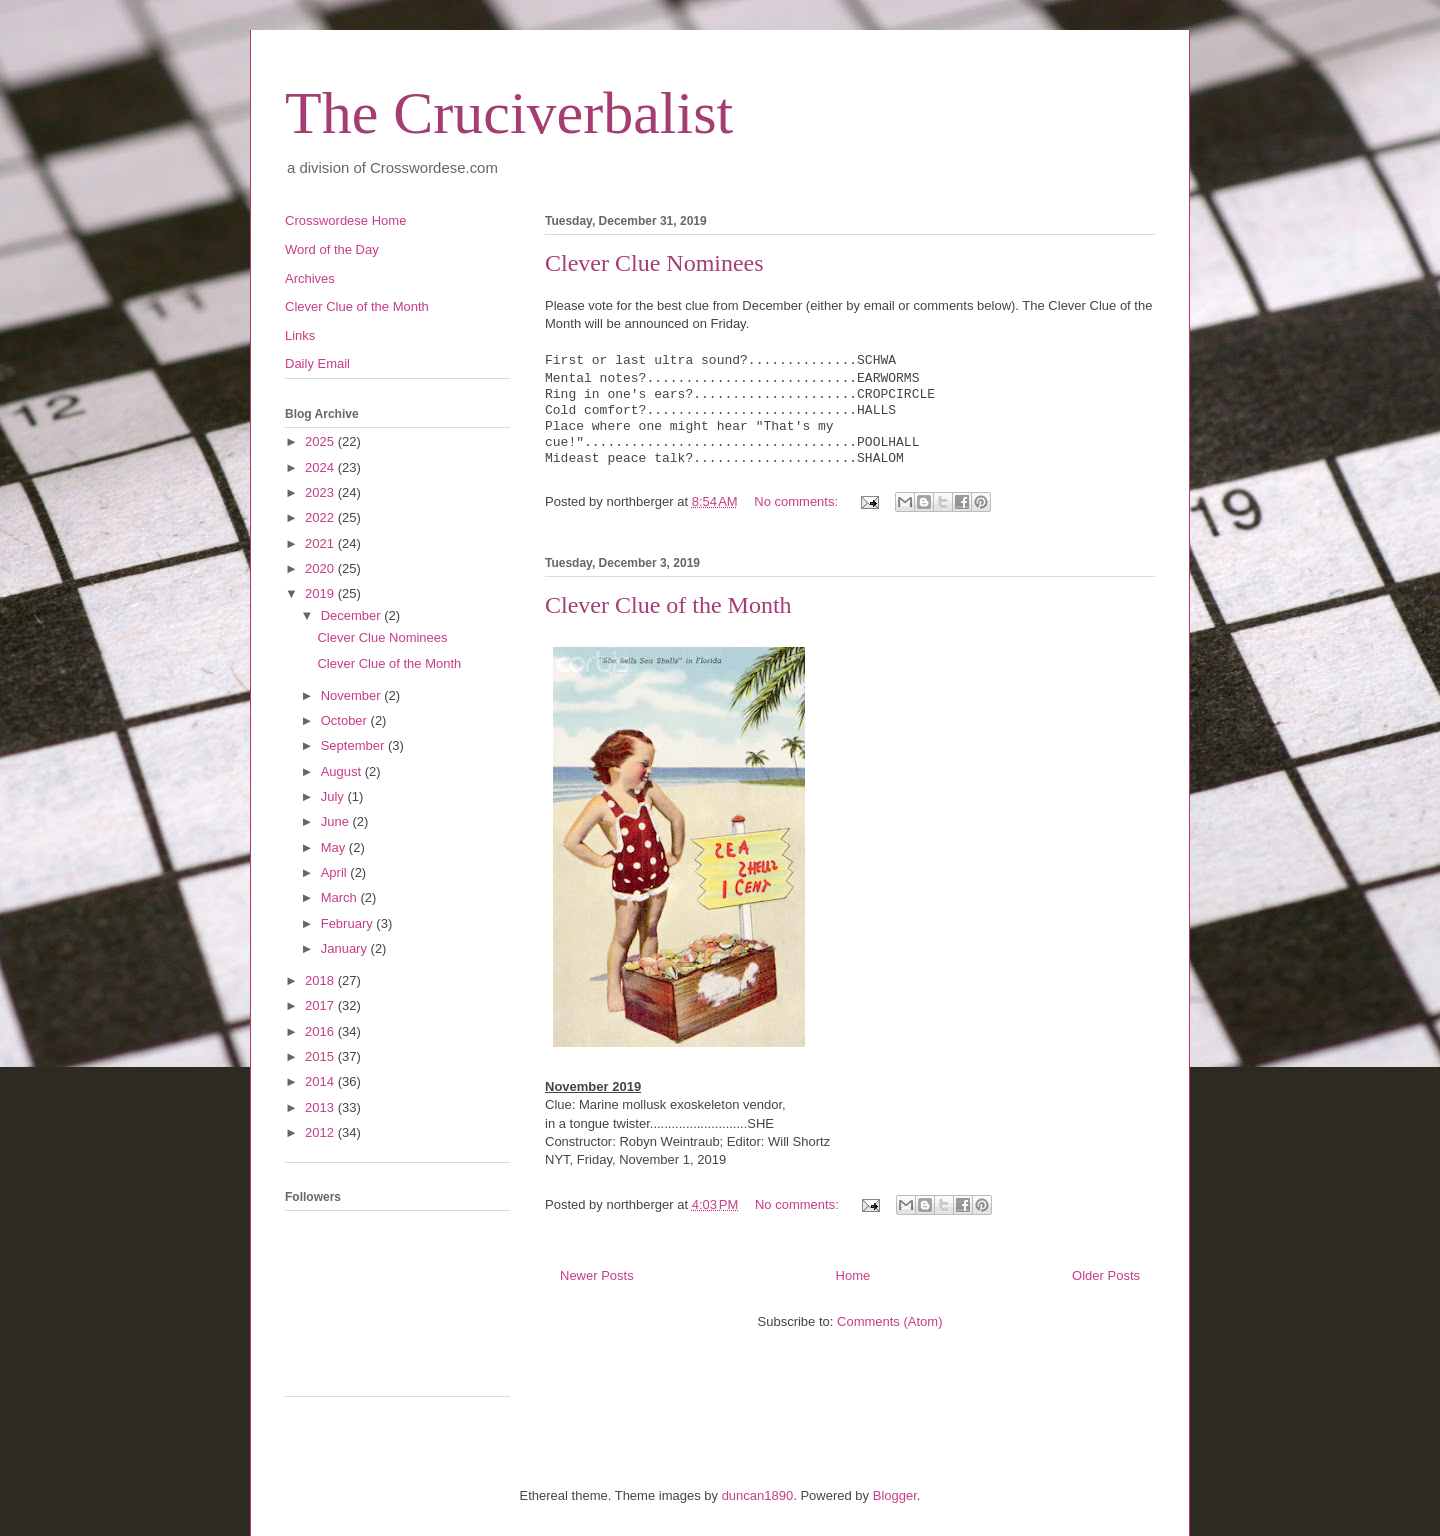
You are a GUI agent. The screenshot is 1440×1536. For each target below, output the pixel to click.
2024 (321, 467)
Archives (310, 278)
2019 (321, 593)
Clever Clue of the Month (668, 605)
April (336, 872)
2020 (321, 568)
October (346, 720)
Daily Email (317, 363)
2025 (321, 441)
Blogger (895, 1495)
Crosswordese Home (345, 220)
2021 (321, 543)
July (334, 796)
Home (853, 1275)
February (349, 923)
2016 (321, 1031)
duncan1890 (758, 1495)
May (335, 847)
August (343, 771)
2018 (321, 980)
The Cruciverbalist (509, 113)
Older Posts (1106, 1275)
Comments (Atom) (889, 1321)
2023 (321, 492)
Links (300, 335)
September (354, 745)
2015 (321, 1056)
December (353, 615)
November (353, 695)
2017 (321, 1005)
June (337, 821)
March (341, 897)
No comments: (797, 501)
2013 (321, 1107)
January (346, 948)
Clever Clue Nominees (654, 263)
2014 (321, 1081)
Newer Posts (597, 1275)
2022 (321, 517)
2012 (321, 1132)
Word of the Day (332, 249)
